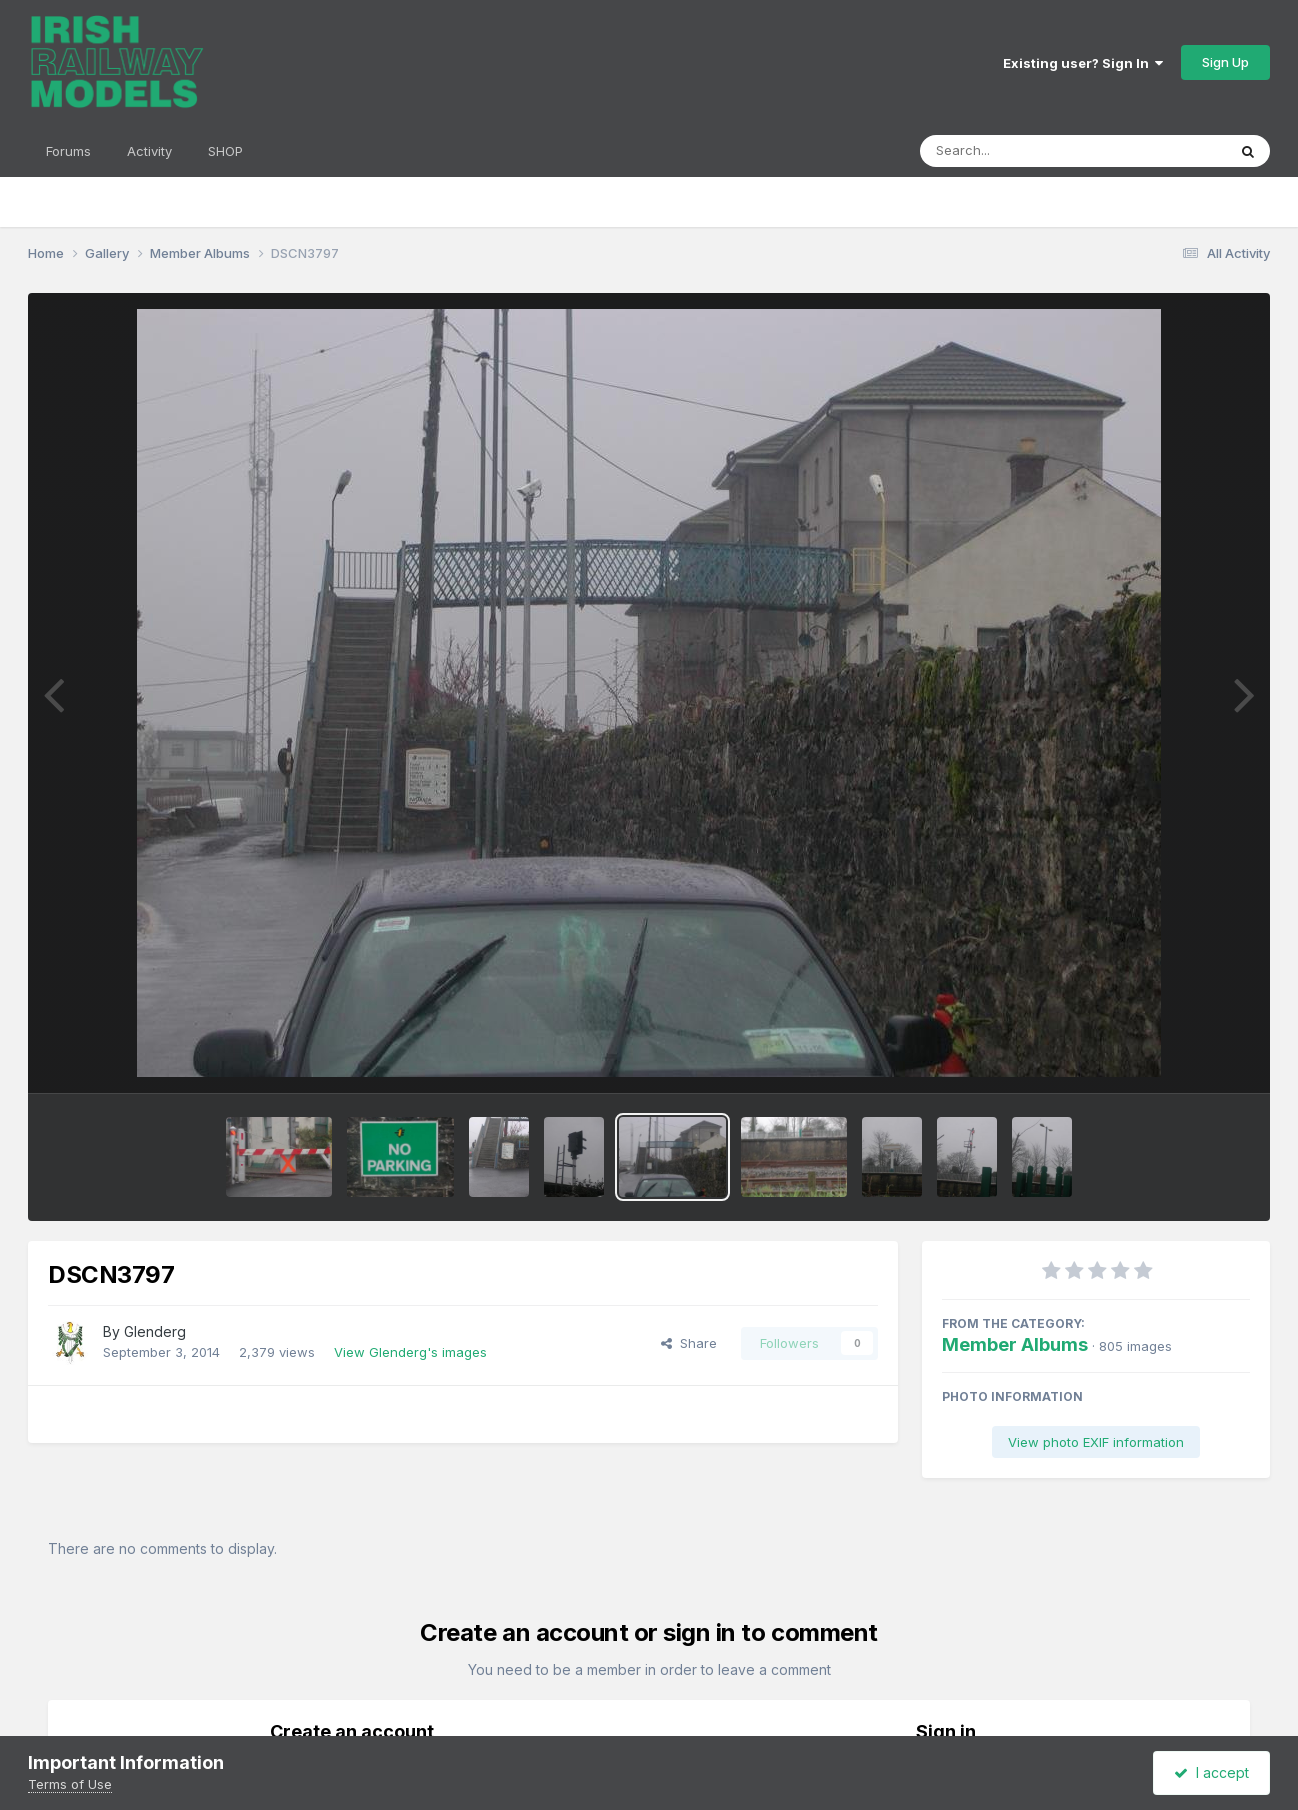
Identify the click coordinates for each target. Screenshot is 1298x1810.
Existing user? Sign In (1083, 63)
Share (689, 1343)
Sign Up (1225, 62)
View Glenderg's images (410, 1352)
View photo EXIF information (1096, 1442)
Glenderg (155, 1331)
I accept (1211, 1772)
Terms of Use (70, 1784)
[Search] (1018, 151)
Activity (149, 151)
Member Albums (1015, 1344)
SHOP (225, 151)
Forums (68, 151)
